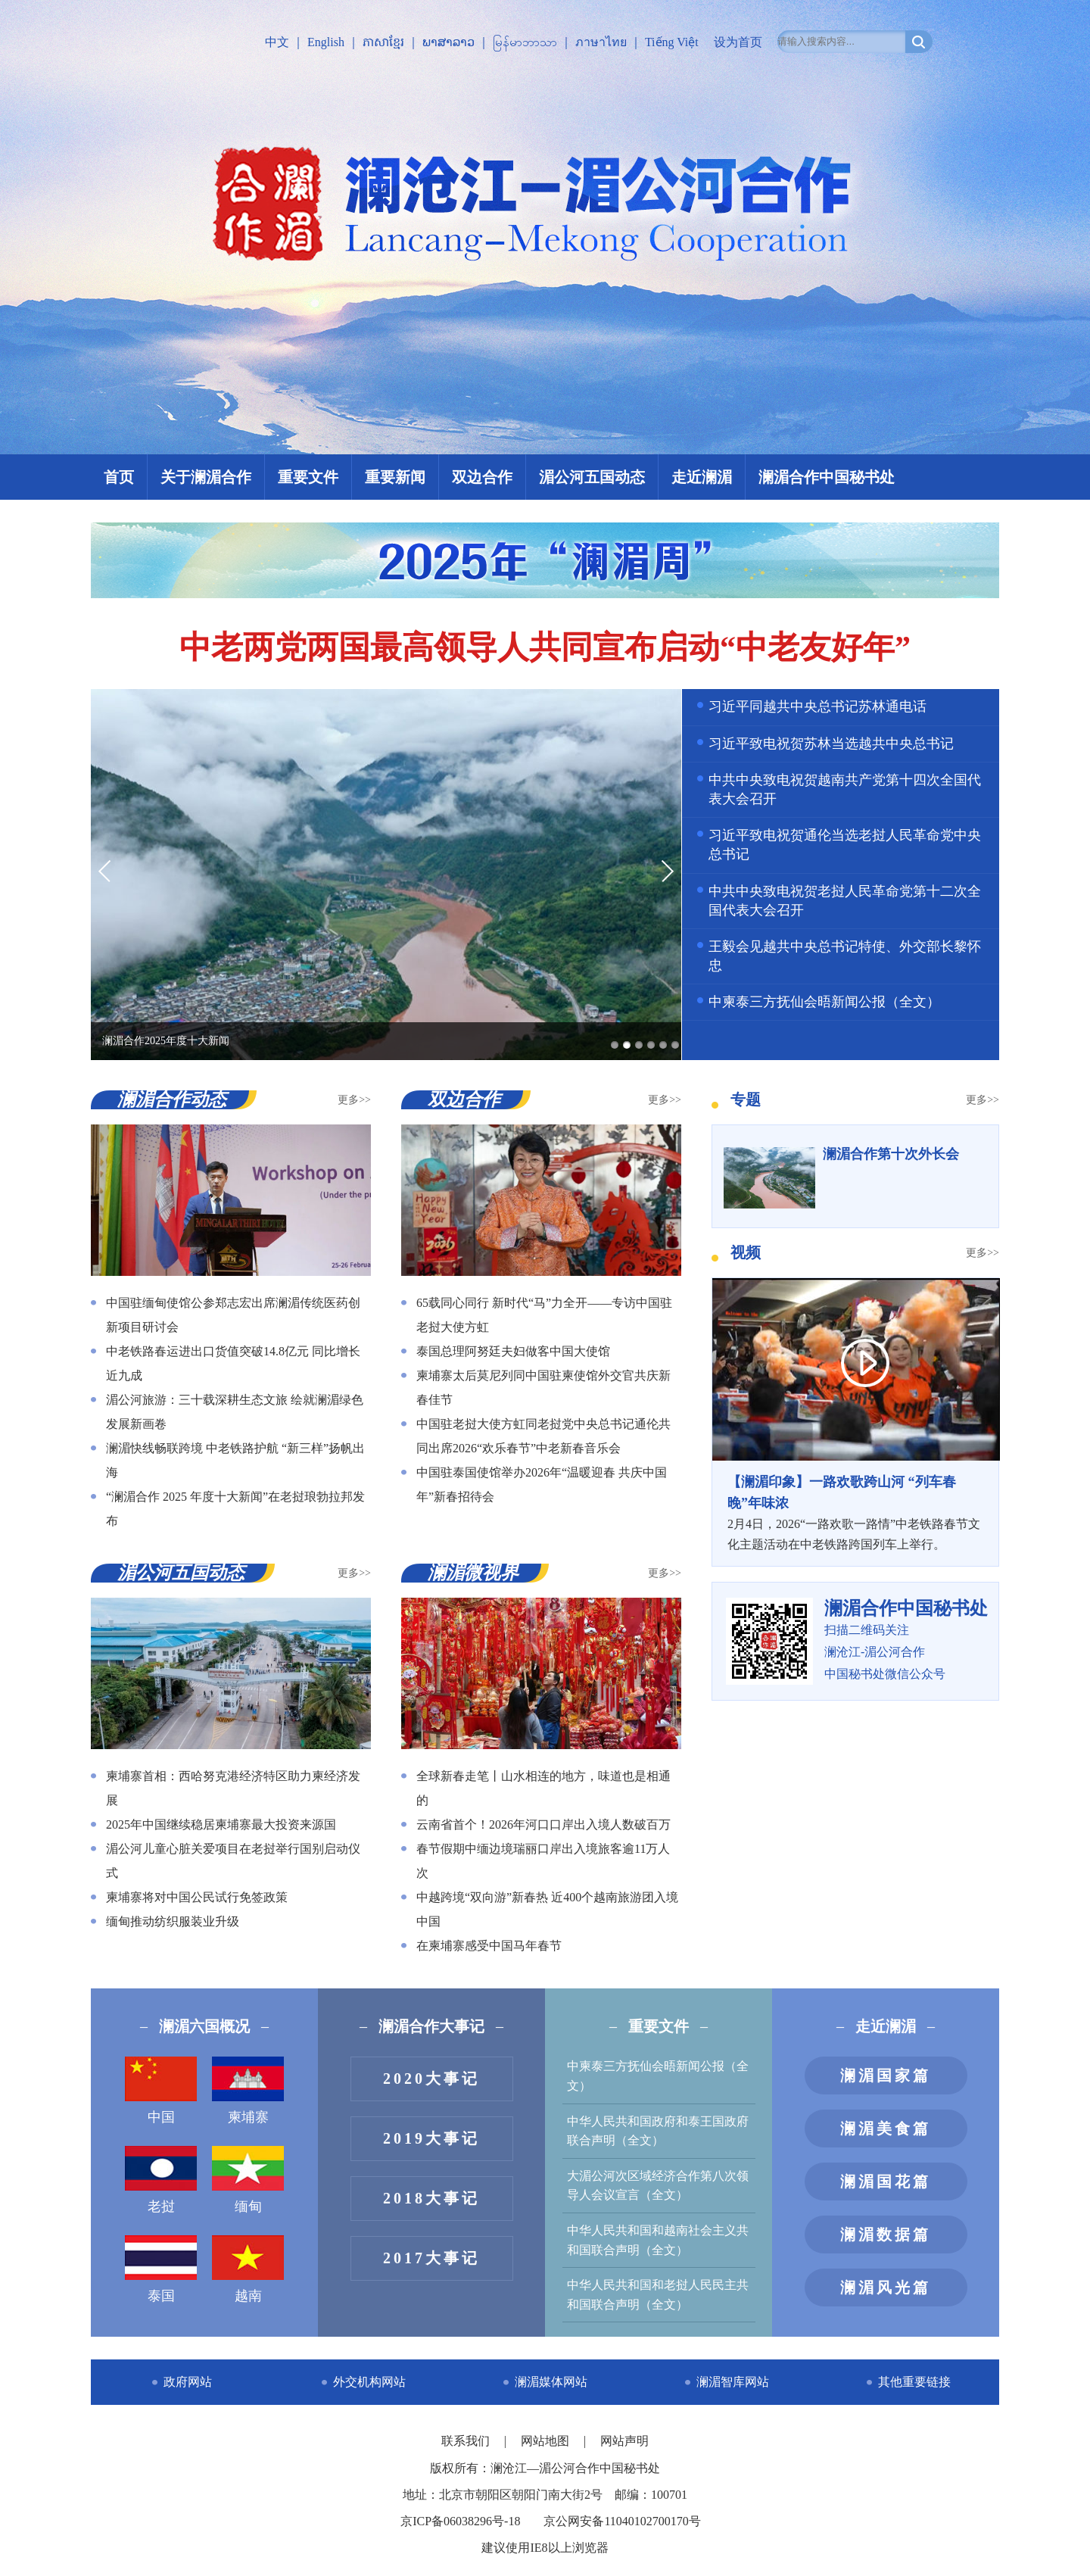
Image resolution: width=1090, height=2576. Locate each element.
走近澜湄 (701, 477)
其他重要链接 (914, 2381)
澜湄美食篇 (885, 2128)
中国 (161, 2091)
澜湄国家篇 (885, 2075)
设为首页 (738, 42)
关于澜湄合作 (205, 477)
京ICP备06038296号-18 (460, 2521)
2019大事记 (431, 2138)
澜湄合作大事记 (431, 2026)
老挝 (161, 2180)
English (325, 42)
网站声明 (624, 2440)
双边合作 (482, 477)
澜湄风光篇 (885, 2287)
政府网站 (188, 2381)
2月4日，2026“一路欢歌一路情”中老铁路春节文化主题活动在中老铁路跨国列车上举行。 (855, 1511)
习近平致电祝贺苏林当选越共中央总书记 (831, 743)
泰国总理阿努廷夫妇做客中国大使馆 (513, 1351)
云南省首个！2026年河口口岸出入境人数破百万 (543, 1824)
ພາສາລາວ (448, 42)
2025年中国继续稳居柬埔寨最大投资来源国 (221, 1824)
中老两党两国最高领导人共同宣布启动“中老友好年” (545, 647)
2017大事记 (431, 2258)
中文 (277, 42)
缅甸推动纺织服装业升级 (172, 1921)
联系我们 (467, 2440)
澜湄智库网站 (732, 2381)
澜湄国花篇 (885, 2181)
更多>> (354, 1100)
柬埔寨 (248, 2091)
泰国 (161, 2269)
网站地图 (546, 2440)
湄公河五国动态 (592, 477)
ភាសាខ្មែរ (383, 42)
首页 (119, 477)
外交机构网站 (369, 2381)
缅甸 (248, 2180)
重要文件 (308, 477)
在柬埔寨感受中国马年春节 (489, 1945)
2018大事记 (431, 2198)
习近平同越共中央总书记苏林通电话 (817, 706)
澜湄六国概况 (204, 2026)
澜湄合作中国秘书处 (826, 477)
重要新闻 (395, 477)
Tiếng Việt (672, 42)
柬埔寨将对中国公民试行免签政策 (197, 1897)
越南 (248, 2269)
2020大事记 (431, 2078)
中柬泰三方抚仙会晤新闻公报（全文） (824, 1001)
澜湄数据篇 (885, 2234)
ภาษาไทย (601, 42)
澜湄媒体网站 (551, 2381)
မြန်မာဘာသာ (525, 42)
